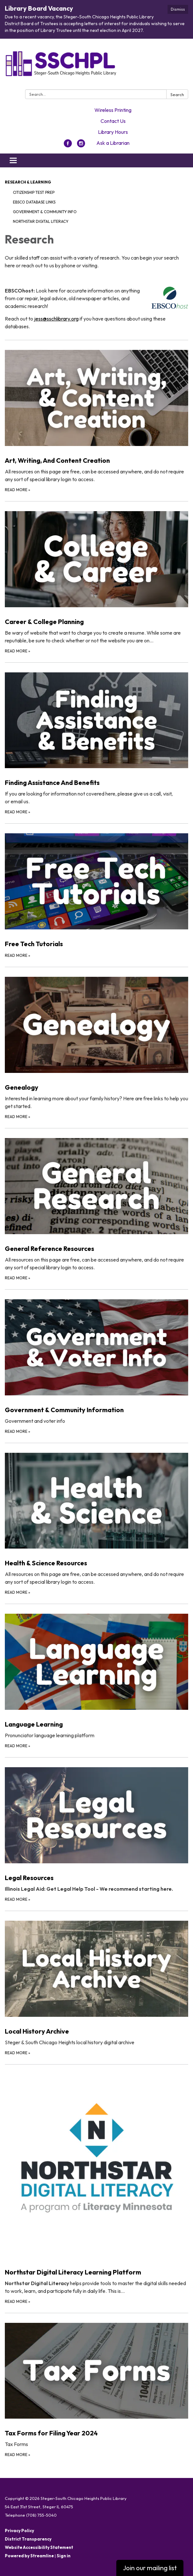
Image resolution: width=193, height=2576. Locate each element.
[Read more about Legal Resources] (96, 1830)
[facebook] (68, 145)
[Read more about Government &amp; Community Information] (96, 1362)
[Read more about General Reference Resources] (96, 1204)
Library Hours (113, 132)
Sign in (64, 2555)
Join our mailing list (150, 2568)
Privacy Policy (19, 2530)
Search (177, 94)
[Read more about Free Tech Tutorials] (96, 891)
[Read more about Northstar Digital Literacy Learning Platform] (96, 2184)
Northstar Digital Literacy (40, 221)
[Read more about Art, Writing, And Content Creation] (96, 416)
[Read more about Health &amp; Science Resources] (96, 1519)
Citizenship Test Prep (33, 192)
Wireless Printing (112, 110)
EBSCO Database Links (34, 202)
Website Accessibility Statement (39, 2547)
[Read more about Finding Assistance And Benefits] (96, 739)
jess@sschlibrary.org (56, 318)
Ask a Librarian (113, 143)
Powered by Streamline (29, 2555)
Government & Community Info (45, 211)
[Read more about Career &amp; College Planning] (96, 577)
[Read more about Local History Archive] (96, 1983)
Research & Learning (28, 182)
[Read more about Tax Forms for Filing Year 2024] (96, 2385)
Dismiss (178, 9)
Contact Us (113, 121)
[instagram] (81, 145)
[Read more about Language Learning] (96, 1676)
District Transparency (28, 2538)
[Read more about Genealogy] (96, 1043)
